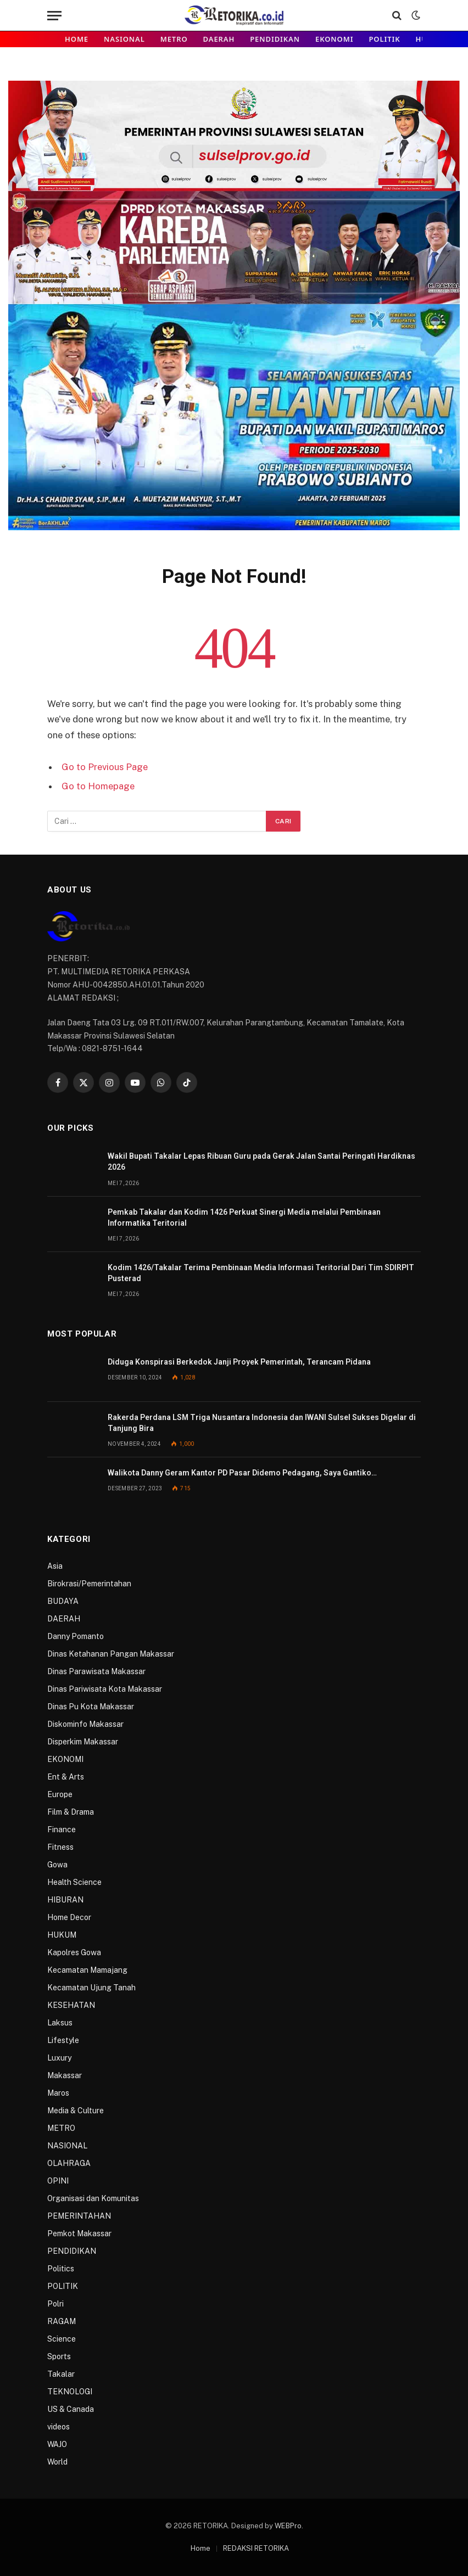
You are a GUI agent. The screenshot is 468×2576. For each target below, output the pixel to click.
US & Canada (70, 2409)
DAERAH (219, 39)
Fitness (60, 1847)
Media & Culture (75, 2110)
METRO (174, 39)
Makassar (64, 2075)
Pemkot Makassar (79, 2233)
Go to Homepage (98, 786)
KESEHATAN (71, 2005)
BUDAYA (63, 1601)
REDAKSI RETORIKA (256, 2548)
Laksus (60, 2022)
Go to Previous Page (105, 766)
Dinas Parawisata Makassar (96, 1671)
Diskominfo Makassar (85, 1724)
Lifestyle (63, 2040)
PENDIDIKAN (275, 39)
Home (76, 39)
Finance (61, 1829)
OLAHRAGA (69, 2163)
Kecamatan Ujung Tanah (91, 1987)
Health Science (74, 1882)
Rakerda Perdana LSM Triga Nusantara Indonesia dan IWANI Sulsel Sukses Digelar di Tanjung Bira (262, 1423)
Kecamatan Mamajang (87, 1970)
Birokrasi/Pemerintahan (89, 1583)
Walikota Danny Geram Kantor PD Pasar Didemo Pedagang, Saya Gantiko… (242, 1472)
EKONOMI (334, 39)
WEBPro (288, 2526)
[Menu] (54, 15)
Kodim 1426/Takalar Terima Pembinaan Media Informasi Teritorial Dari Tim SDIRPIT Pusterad (261, 1273)
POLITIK (384, 39)
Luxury (59, 2057)
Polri (55, 2303)
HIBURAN (65, 1899)
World (57, 2461)
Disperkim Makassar (82, 1741)
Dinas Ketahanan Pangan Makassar (110, 1653)
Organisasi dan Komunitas (93, 2198)
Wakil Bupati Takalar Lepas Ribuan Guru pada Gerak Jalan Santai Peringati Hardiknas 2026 (261, 1161)
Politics (60, 2268)
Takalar (61, 2374)
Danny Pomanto (75, 1636)
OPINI (58, 2180)
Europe (60, 1794)
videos (58, 2426)
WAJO (57, 2444)
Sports (59, 2356)
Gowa (57, 1864)
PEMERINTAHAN (79, 2216)
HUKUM (61, 1934)
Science (61, 2338)
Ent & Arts (65, 1776)
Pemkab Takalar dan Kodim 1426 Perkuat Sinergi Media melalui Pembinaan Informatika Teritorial (244, 1217)
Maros (58, 2093)
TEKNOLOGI (69, 2391)
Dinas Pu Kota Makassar (90, 1706)
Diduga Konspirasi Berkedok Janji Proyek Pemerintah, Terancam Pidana (239, 1361)
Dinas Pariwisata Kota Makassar (104, 1689)
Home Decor (69, 1917)
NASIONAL (124, 39)
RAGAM (61, 2321)
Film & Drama (70, 1812)
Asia (55, 1566)
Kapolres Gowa (74, 1952)
